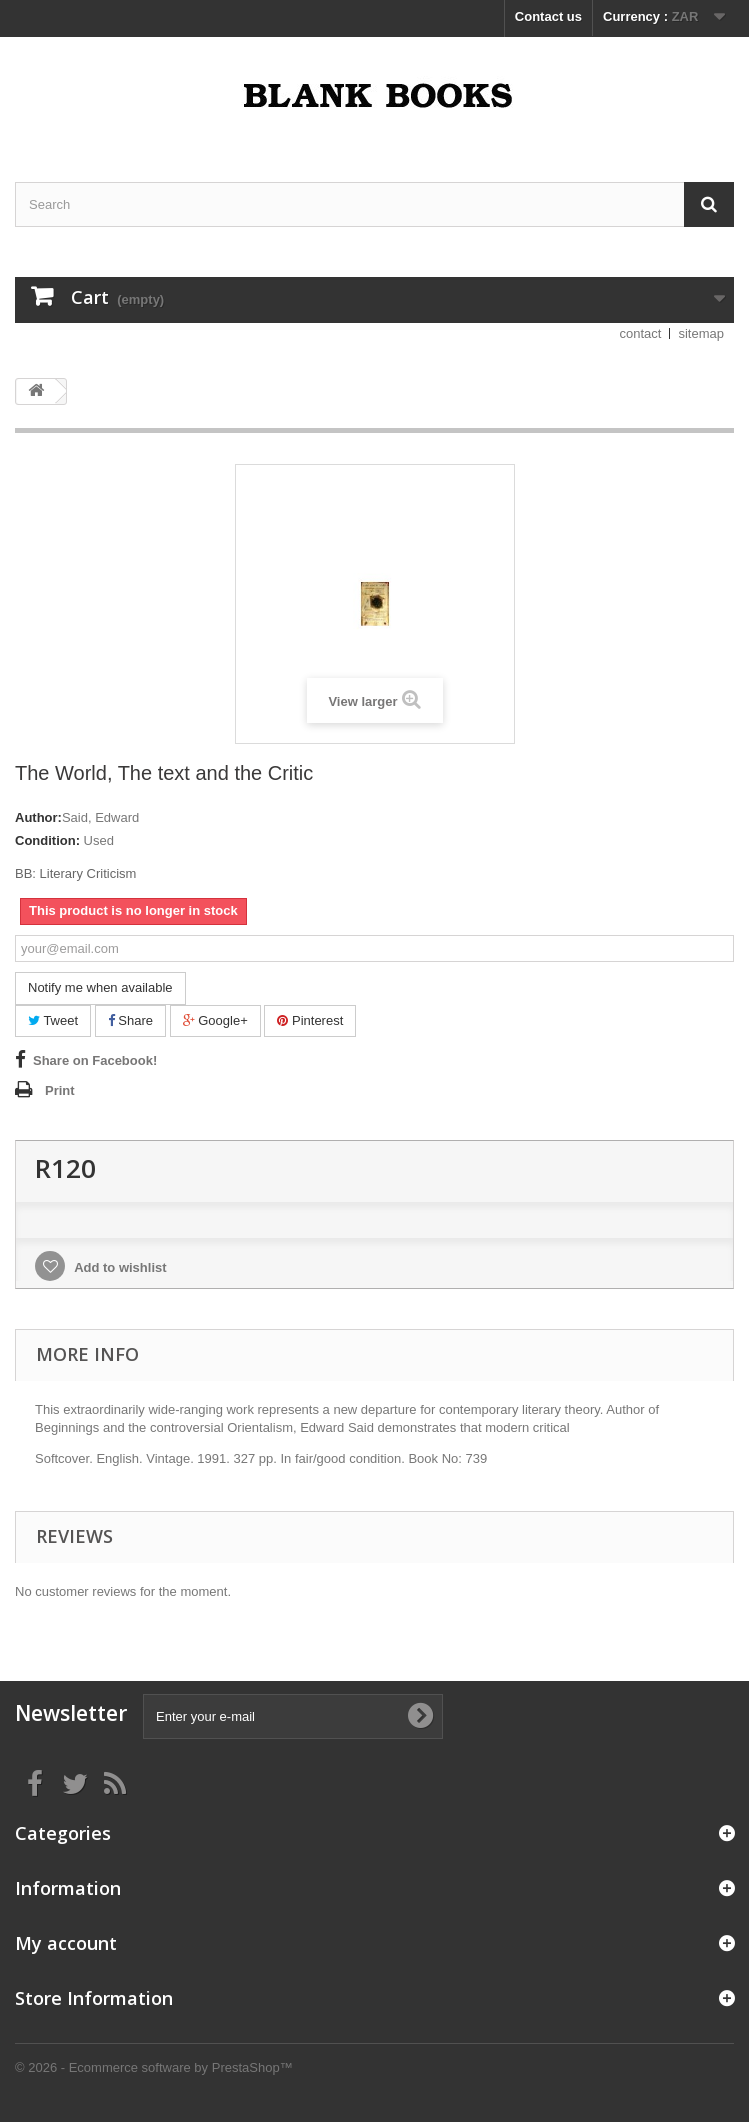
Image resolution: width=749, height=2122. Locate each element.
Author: (38, 817)
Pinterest (310, 1020)
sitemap (701, 333)
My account (66, 1943)
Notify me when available (100, 987)
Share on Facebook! (95, 1060)
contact (641, 333)
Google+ (215, 1020)
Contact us (548, 16)
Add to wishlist (119, 1267)
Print (60, 1090)
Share (130, 1020)
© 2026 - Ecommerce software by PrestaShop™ (154, 2067)
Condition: (47, 840)
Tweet (53, 1020)
